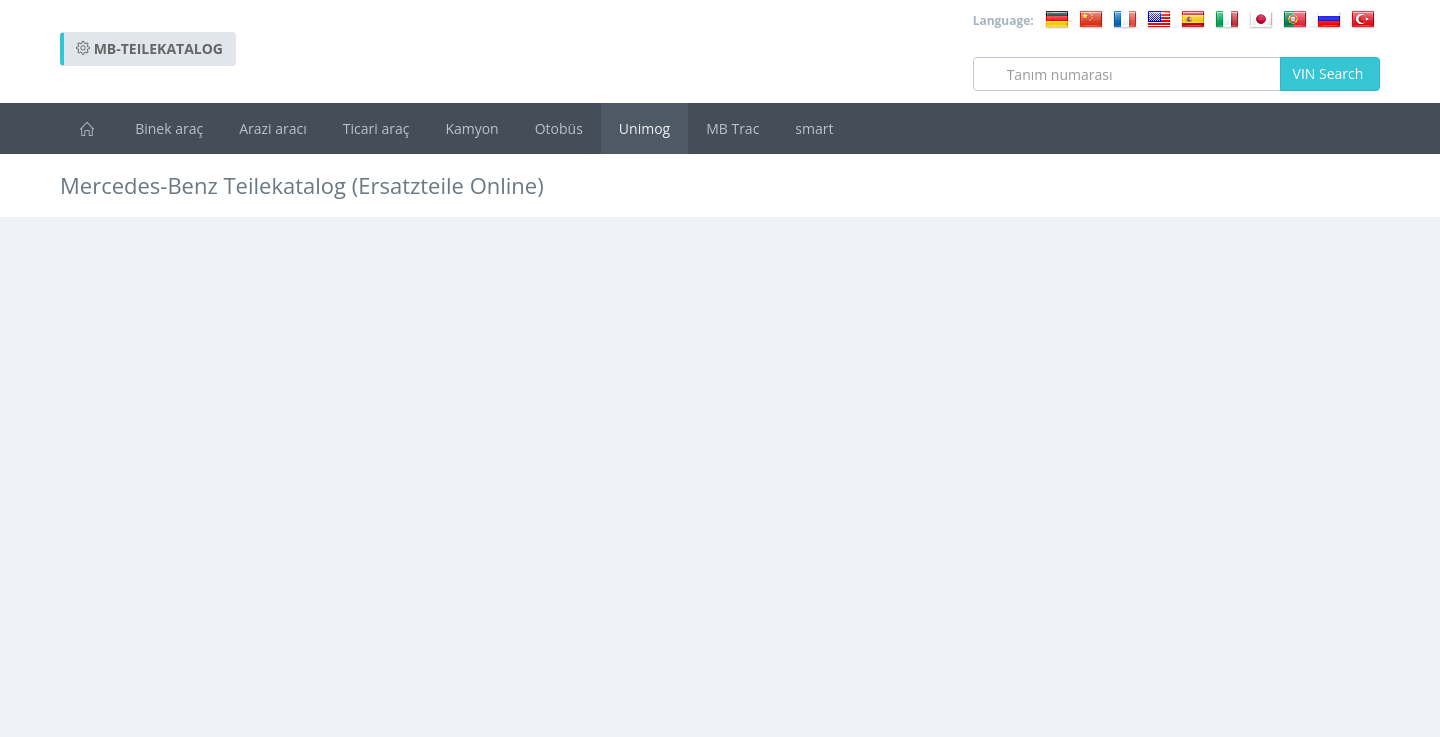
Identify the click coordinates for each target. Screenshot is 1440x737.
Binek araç (169, 128)
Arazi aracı (273, 128)
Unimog (644, 128)
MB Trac (732, 128)
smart (814, 128)
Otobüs (559, 128)
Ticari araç (376, 128)
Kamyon (471, 128)
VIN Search (1330, 73)
